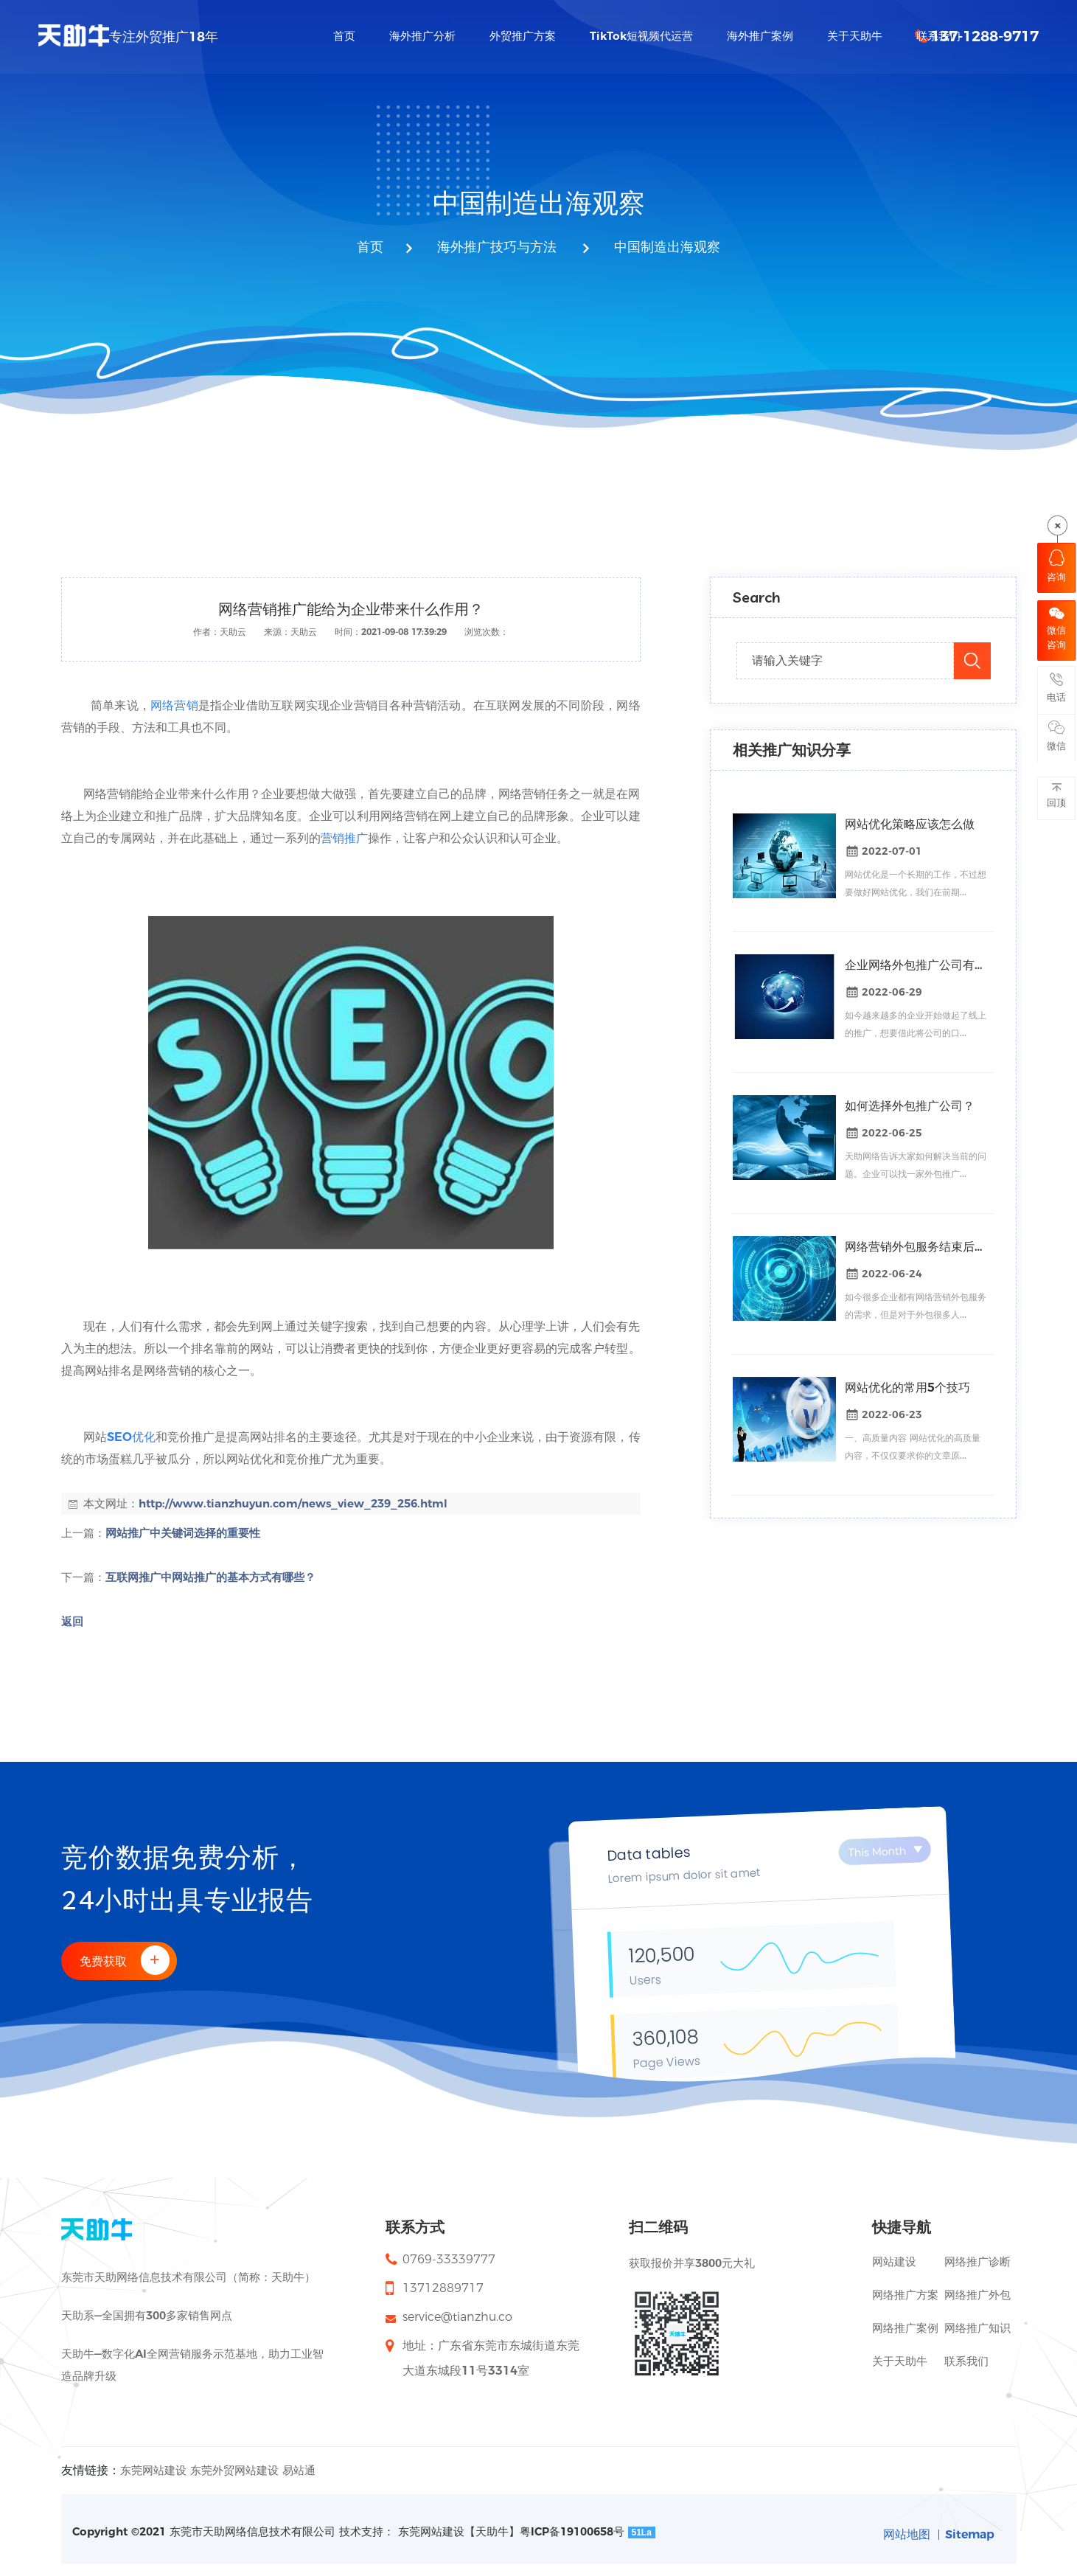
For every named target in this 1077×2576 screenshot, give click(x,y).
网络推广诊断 (977, 2261)
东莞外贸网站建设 (234, 2470)
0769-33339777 (448, 2259)
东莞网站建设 (153, 2470)
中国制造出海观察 (665, 248)
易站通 (299, 2470)
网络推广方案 (905, 2295)
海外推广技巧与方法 (497, 248)
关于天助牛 (899, 2361)
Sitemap (968, 2534)
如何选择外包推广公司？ (910, 1106)
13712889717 (443, 2288)
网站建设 (894, 2261)
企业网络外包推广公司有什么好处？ (915, 965)
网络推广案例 (905, 2328)
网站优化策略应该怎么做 (910, 824)
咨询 (1056, 566)
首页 (370, 248)
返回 (72, 1621)
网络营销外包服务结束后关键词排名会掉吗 (915, 1247)
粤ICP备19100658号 (572, 2531)
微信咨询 (1056, 628)
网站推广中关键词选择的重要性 (182, 1533)
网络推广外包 (977, 2295)
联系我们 (966, 2361)
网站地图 (904, 2534)
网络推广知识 (977, 2328)
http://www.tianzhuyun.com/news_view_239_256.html (293, 1503)
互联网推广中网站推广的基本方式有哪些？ (210, 1577)
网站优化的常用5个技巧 (907, 1388)
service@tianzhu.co (457, 2317)
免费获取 (126, 1960)
